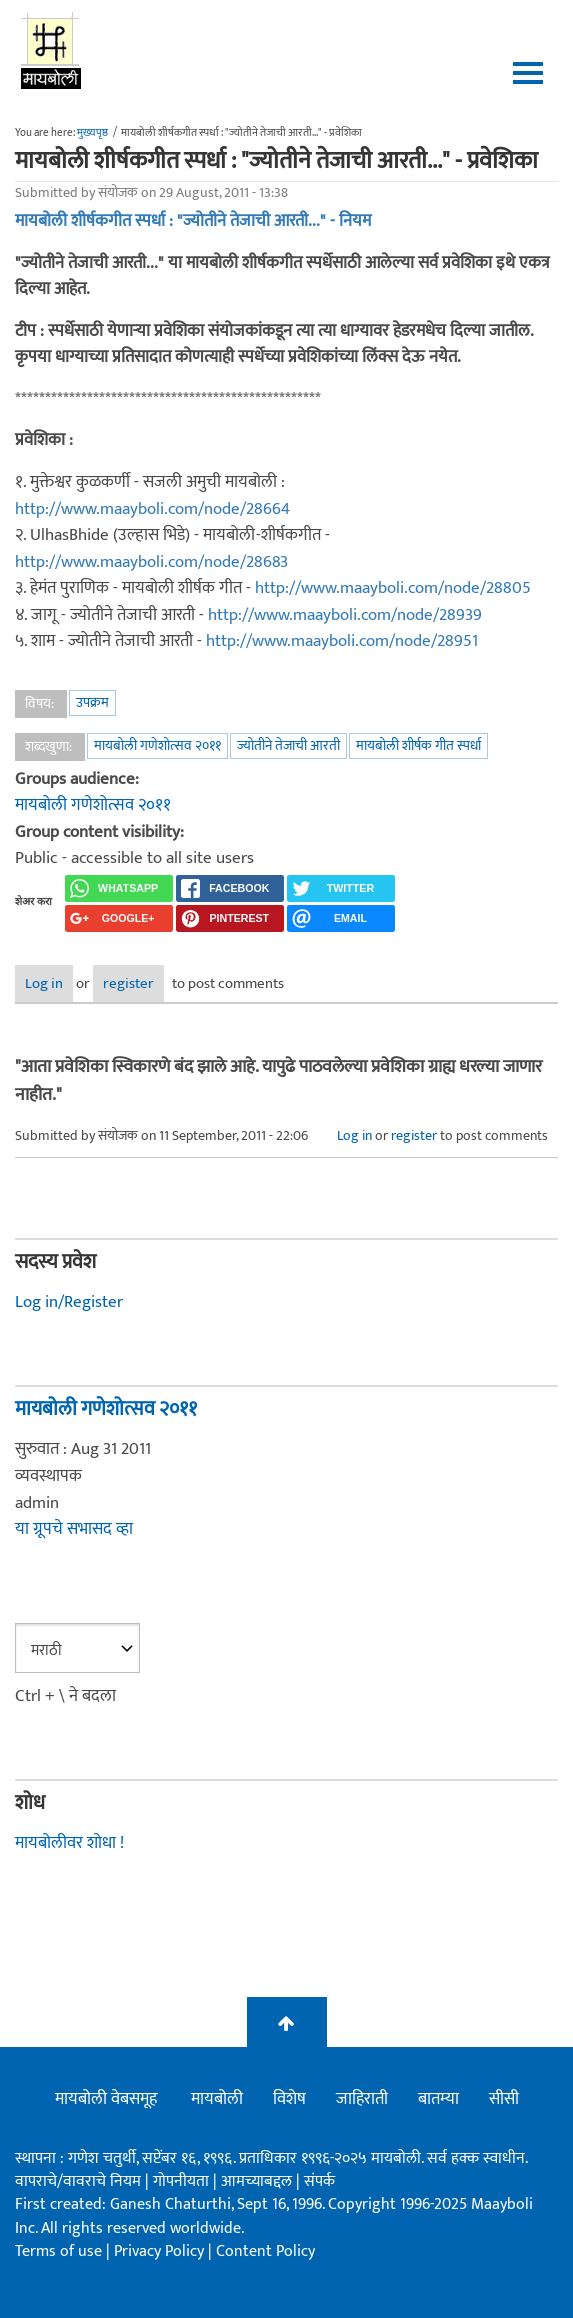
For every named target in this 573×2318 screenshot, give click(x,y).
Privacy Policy (161, 2251)
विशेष (289, 2099)
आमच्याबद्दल (258, 2181)
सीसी (504, 2099)
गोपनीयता (183, 2181)
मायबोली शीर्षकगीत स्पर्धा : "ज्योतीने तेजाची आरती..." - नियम (193, 221)
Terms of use (58, 2251)
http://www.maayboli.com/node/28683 (151, 562)
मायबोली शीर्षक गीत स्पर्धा (418, 745)
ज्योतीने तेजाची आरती (288, 745)
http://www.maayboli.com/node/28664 (152, 509)
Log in (44, 983)
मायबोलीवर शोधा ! (69, 1843)
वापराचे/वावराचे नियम (78, 2181)
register (128, 983)
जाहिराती (362, 2099)
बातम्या (438, 2099)
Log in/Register (69, 1302)
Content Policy (265, 2251)
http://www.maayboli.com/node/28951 (342, 641)
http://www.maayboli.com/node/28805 (393, 588)
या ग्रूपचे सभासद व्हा (74, 1529)
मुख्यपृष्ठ (92, 133)
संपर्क (319, 2181)
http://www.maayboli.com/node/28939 (345, 615)
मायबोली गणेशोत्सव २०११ (157, 745)
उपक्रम (92, 702)
